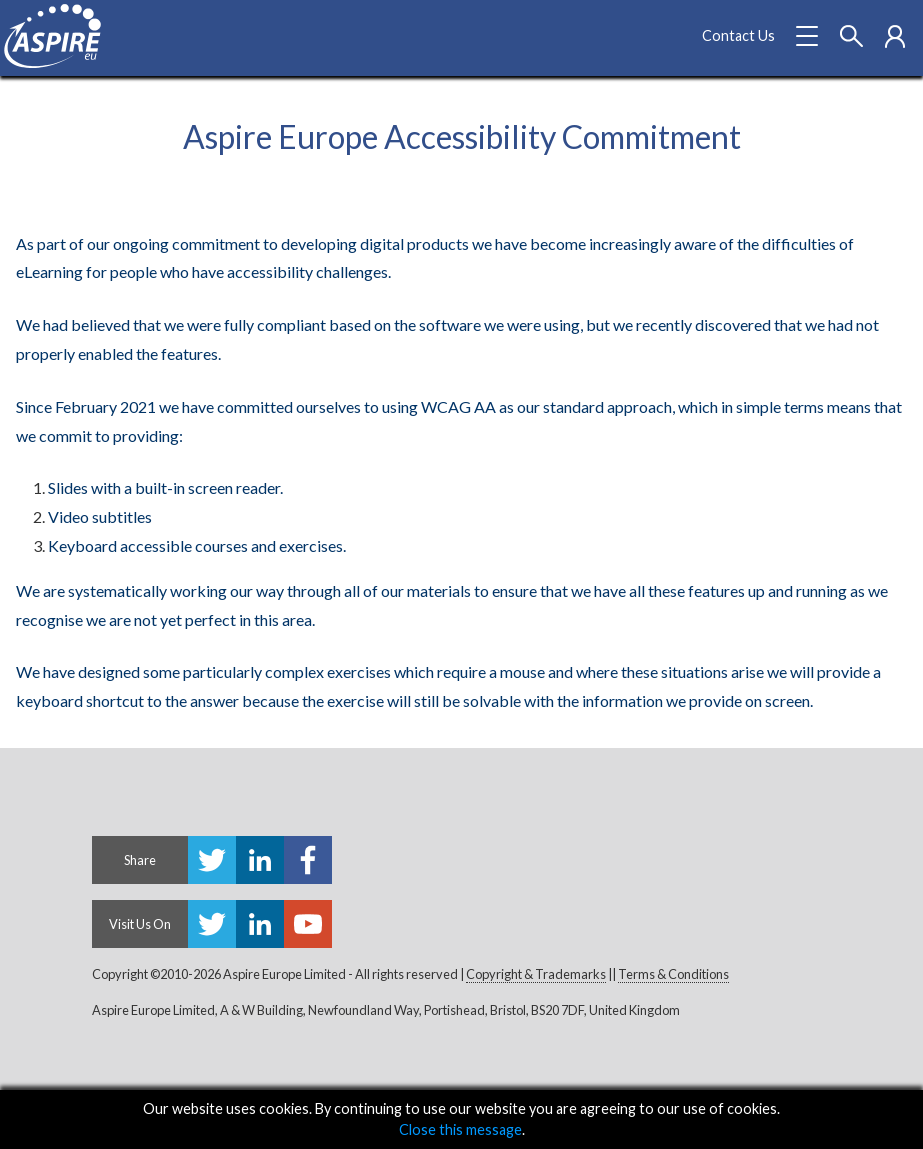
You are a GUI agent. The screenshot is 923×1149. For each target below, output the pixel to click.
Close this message (460, 1129)
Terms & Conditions (673, 974)
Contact (738, 35)
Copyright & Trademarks (536, 974)
